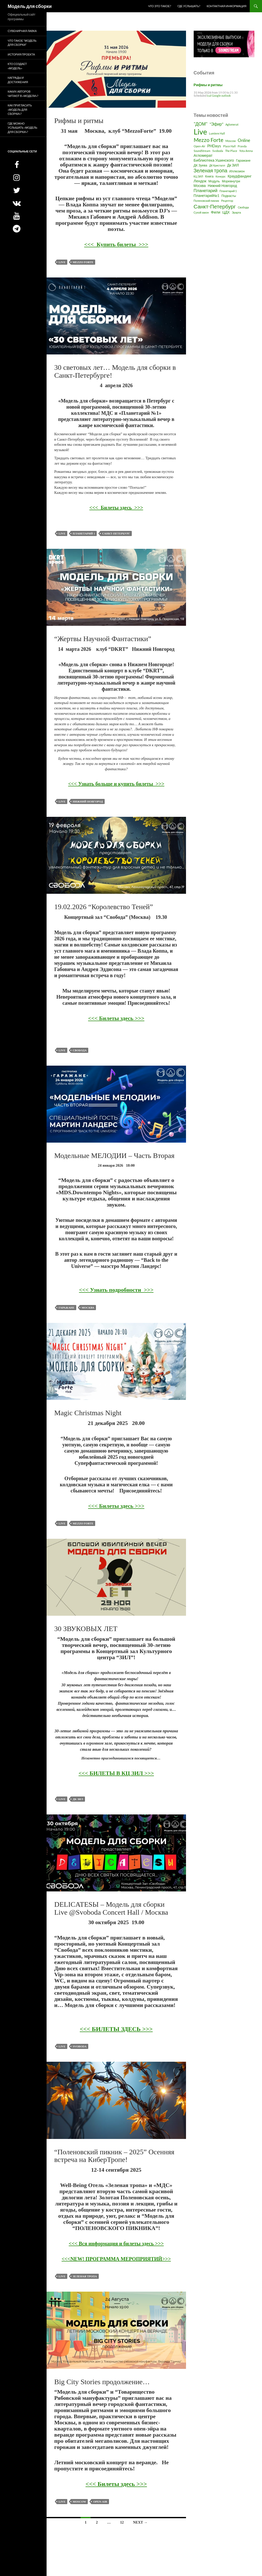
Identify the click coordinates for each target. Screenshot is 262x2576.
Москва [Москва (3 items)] (200, 185)
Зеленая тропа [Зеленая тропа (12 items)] (210, 170)
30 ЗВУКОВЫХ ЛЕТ (85, 1629)
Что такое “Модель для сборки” (22, 43)
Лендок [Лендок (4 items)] (200, 181)
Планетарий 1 (84, 533)
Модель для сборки (30, 6)
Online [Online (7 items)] (244, 140)
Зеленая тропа (85, 2276)
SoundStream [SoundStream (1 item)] (202, 150)
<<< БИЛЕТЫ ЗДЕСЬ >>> (116, 2029)
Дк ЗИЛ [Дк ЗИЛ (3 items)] (233, 165)
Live (62, 262)
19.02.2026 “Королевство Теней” (103, 907)
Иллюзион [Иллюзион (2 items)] (237, 171)
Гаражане (66, 1307)
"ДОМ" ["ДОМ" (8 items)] (201, 124)
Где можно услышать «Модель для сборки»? (22, 127)
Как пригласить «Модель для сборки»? (20, 109)
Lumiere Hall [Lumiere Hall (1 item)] (217, 133)
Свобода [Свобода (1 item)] (243, 207)
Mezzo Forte (83, 262)
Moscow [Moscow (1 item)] (230, 140)
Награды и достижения (18, 80)
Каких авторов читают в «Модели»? (23, 93)
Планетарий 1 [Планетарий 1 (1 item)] (228, 191)
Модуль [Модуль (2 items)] (214, 181)
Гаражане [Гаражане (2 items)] (243, 160)
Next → (140, 2522)
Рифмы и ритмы (78, 121)
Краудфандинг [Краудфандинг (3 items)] (240, 176)
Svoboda (79, 2046)
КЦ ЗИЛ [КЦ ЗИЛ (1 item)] (198, 176)
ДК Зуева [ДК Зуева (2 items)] (200, 165)
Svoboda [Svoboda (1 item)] (217, 150)
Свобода (80, 1050)
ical (209, 95)
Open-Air (100, 2501)
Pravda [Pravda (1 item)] (242, 146)
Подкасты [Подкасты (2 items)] (228, 196)
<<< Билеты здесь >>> (116, 1018)
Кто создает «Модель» (17, 66)
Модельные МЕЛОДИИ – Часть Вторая (114, 1155)
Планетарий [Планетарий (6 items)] (205, 190)
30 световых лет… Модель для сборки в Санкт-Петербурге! (115, 371)
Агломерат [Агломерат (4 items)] (203, 155)
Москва (88, 1307)
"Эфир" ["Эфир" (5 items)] (216, 123)
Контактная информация (226, 6)
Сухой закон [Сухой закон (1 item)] (201, 212)
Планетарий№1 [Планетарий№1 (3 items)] (207, 195)
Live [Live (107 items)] (200, 131)
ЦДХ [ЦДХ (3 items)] (226, 212)
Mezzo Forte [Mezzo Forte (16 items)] (208, 140)
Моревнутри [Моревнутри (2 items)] (231, 181)
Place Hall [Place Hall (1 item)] (229, 146)
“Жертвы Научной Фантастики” (102, 639)
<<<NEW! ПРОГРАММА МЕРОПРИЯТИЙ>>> (116, 2259)
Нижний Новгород (88, 801)
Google (216, 95)
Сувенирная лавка (22, 30)
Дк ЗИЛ (78, 1799)
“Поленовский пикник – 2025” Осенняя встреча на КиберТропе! (114, 2156)
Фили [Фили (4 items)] (215, 212)
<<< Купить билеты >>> (116, 244)
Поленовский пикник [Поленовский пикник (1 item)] (206, 200)
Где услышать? (189, 6)
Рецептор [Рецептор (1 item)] (227, 200)
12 (122, 2522)
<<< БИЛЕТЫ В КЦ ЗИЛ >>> (116, 1773)
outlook (226, 95)
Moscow (79, 2501)
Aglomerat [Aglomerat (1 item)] (231, 124)
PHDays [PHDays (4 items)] (214, 145)
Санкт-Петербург (116, 533)
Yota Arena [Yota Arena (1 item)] (246, 150)
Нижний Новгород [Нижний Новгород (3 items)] (222, 185)
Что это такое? (159, 6)
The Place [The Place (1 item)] (231, 150)
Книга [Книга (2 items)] (209, 176)
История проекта (21, 54)
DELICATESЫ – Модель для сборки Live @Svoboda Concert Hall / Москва (111, 1908)
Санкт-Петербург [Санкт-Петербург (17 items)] (215, 206)
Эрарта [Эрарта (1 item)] (236, 212)
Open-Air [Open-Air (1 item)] (199, 146)
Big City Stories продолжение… (102, 2382)
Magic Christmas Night (88, 1413)
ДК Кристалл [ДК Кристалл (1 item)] (217, 165)
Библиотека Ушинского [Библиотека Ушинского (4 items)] (214, 160)
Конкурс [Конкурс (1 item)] (220, 176)
